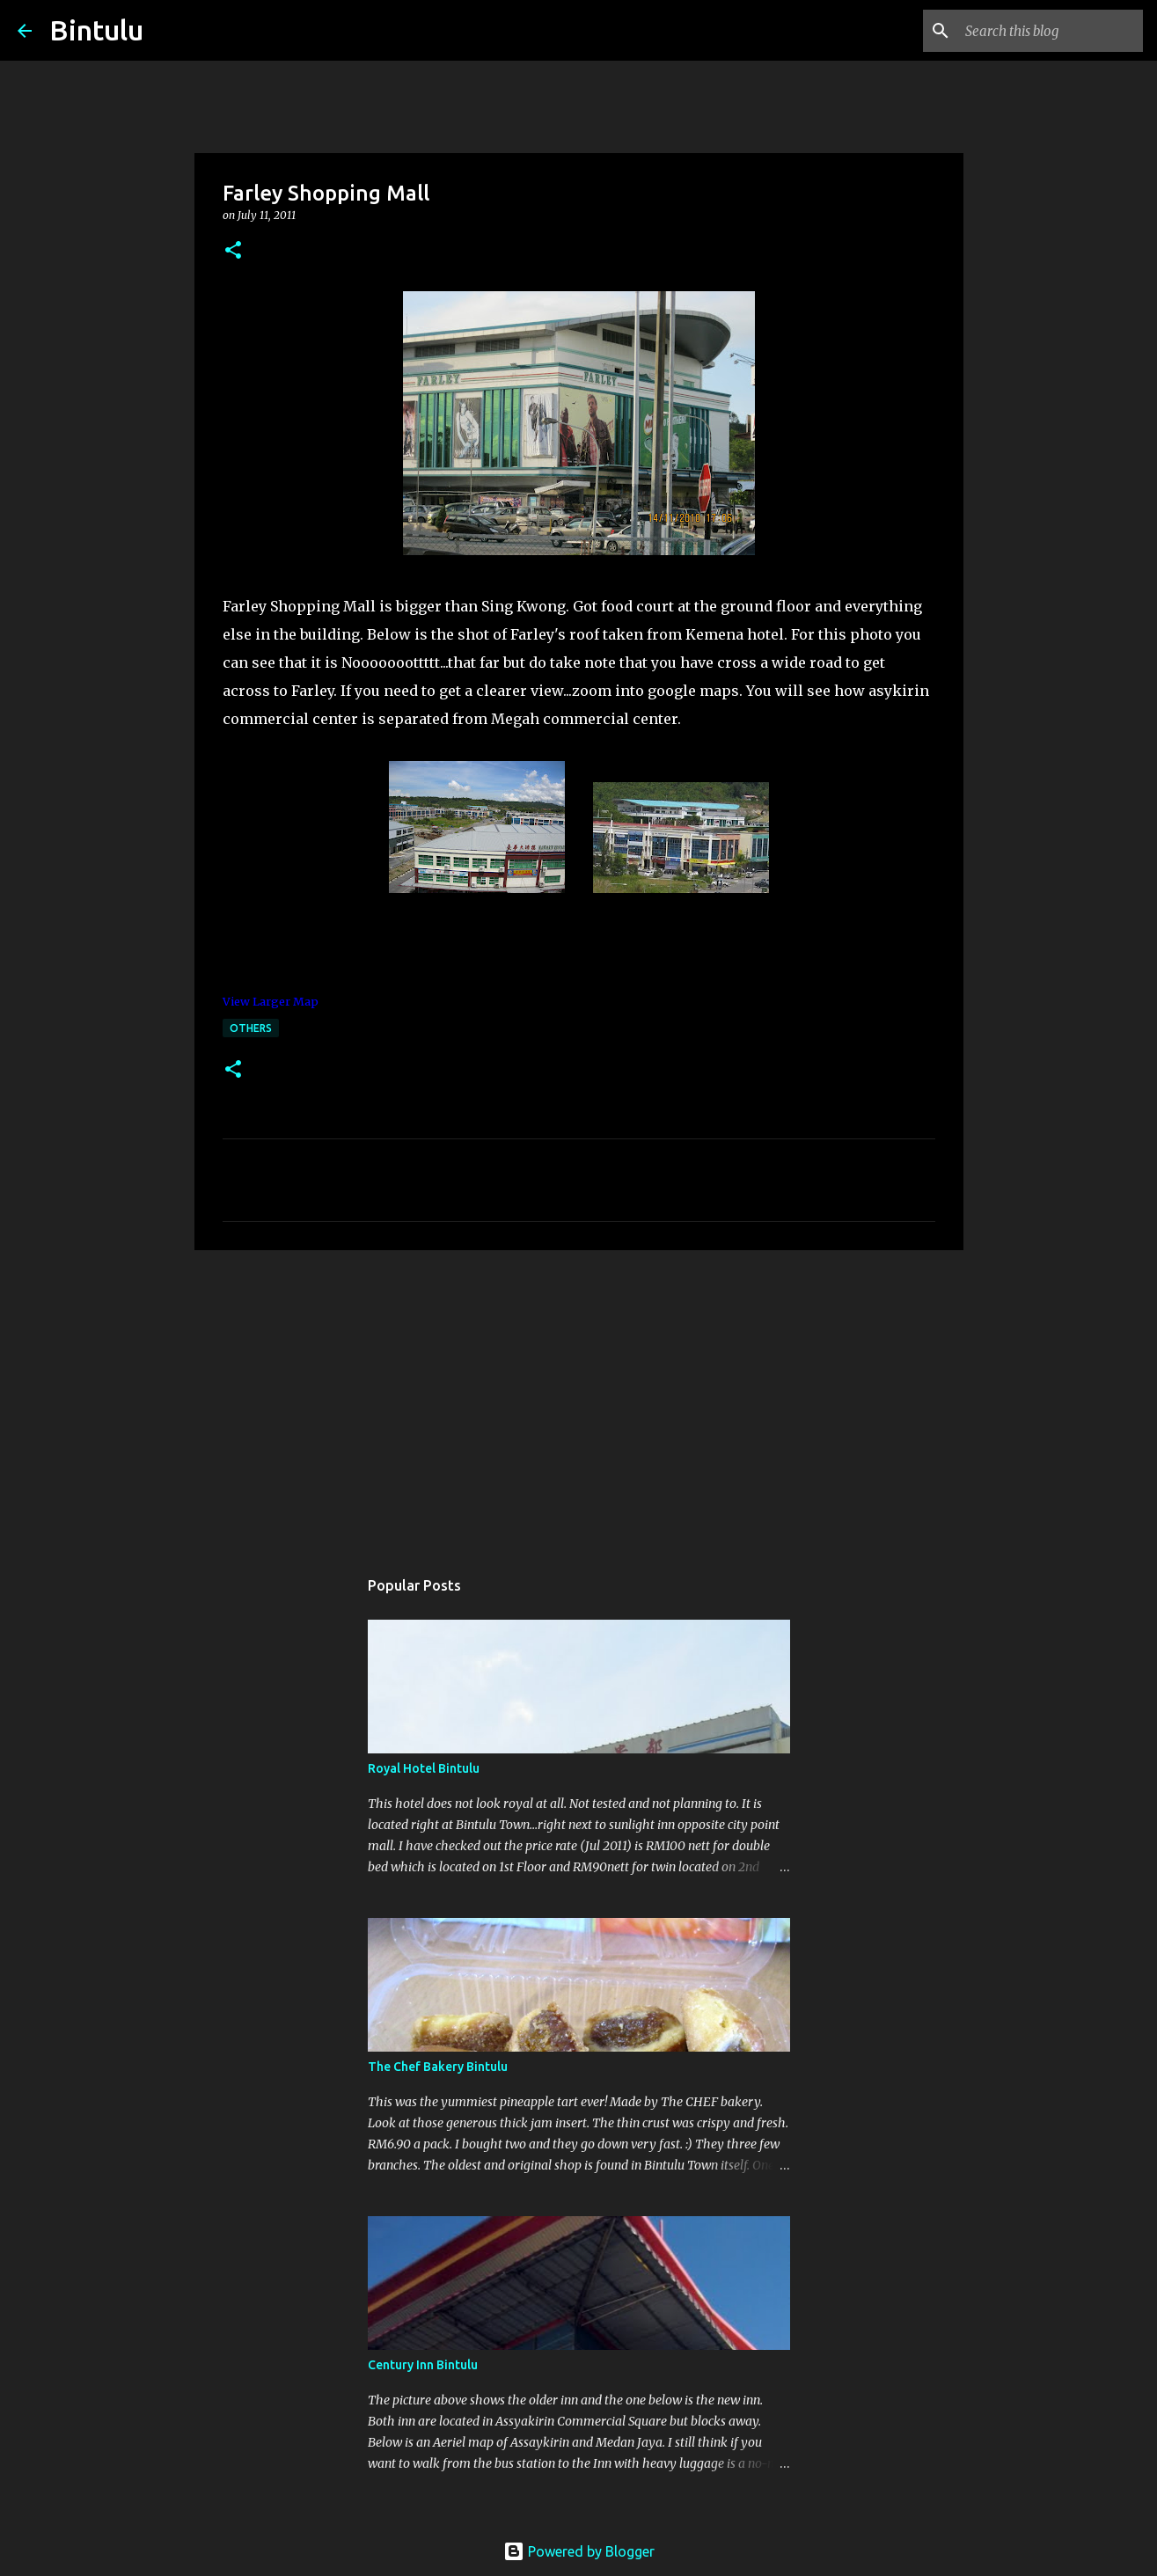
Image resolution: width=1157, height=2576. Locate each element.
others (251, 1028)
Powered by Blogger (579, 2551)
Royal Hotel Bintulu (424, 1768)
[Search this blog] (1050, 31)
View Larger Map (271, 1001)
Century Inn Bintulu (423, 2365)
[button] (233, 251)
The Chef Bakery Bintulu (438, 2067)
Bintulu (96, 30)
